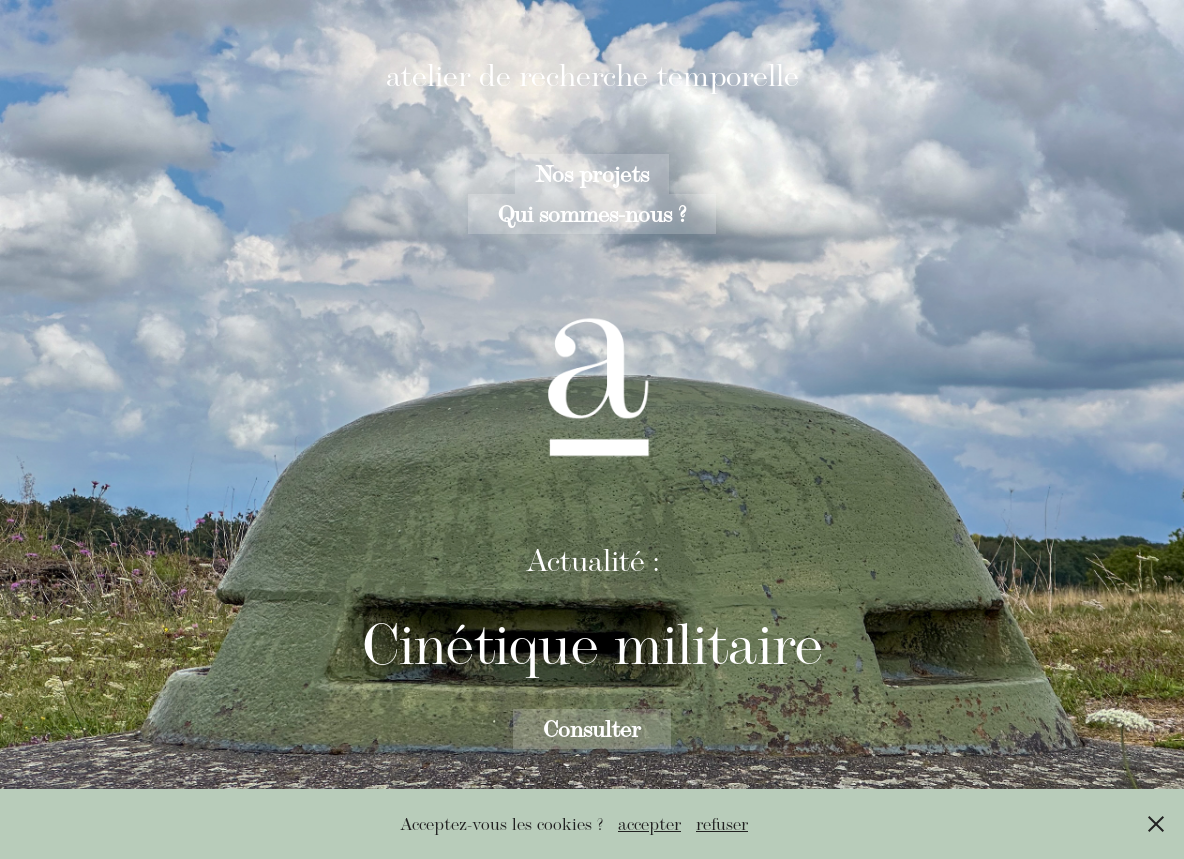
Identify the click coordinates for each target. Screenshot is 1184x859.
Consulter (592, 728)
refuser (722, 824)
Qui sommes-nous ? (592, 213)
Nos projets (592, 173)
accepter (649, 824)
